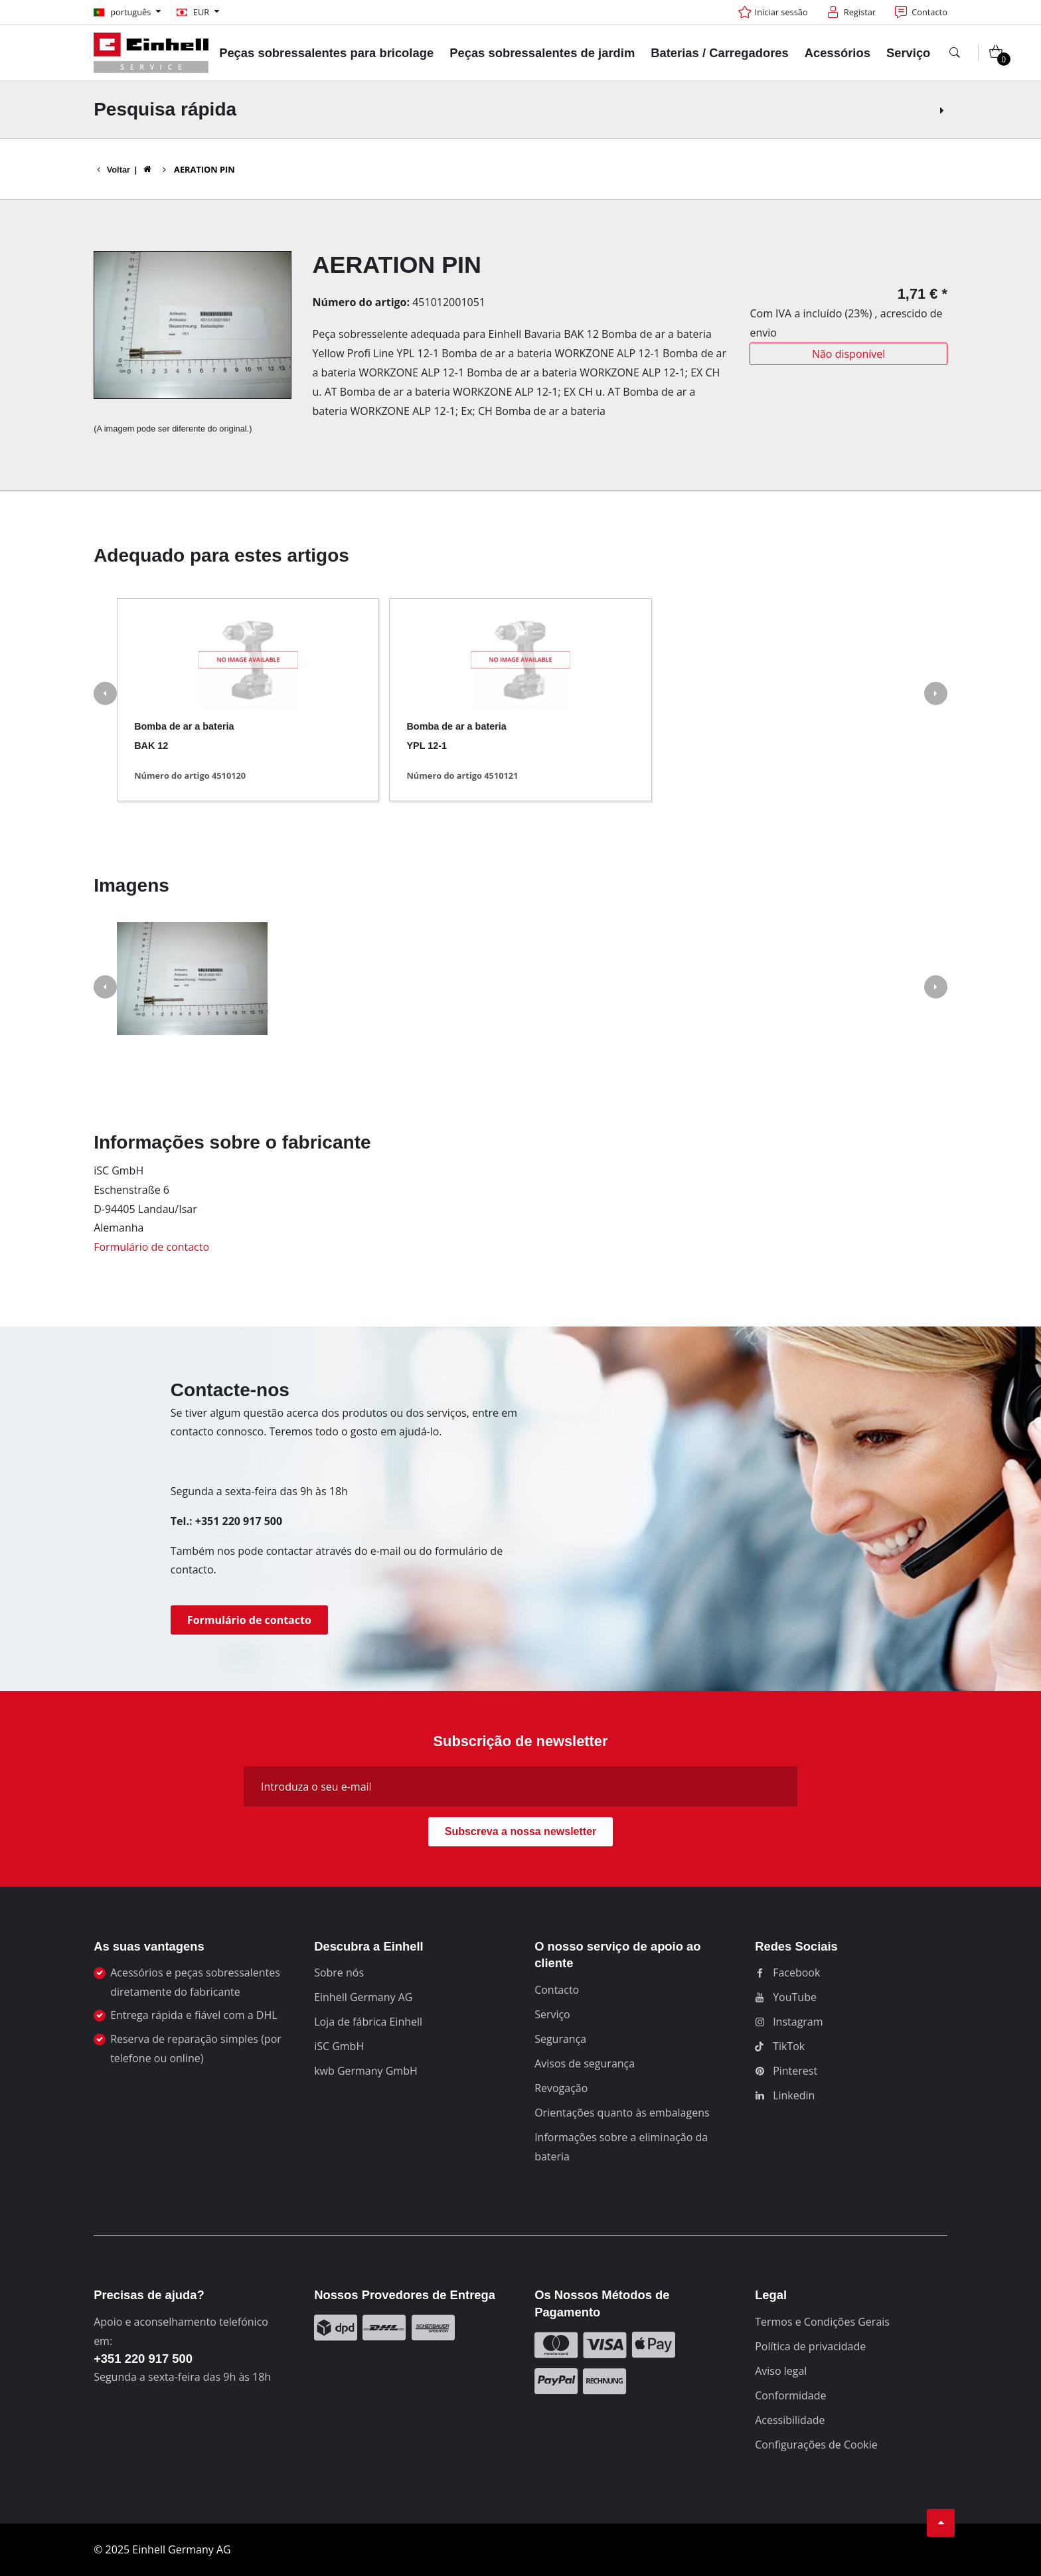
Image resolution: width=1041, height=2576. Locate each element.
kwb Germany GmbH (366, 2070)
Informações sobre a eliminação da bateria (621, 2147)
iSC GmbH (339, 2046)
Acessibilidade (790, 2420)
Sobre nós (339, 1972)
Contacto (556, 1989)
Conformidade (790, 2395)
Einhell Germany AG (363, 1997)
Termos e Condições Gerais (822, 2321)
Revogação (561, 2088)
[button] (105, 695)
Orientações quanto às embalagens (621, 2112)
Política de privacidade (810, 2346)
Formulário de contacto (151, 1247)
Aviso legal (781, 2371)
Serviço (552, 2014)
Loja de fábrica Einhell (368, 2021)
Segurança (560, 2039)
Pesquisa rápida (520, 109)
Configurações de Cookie (816, 2444)
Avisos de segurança (584, 2063)
